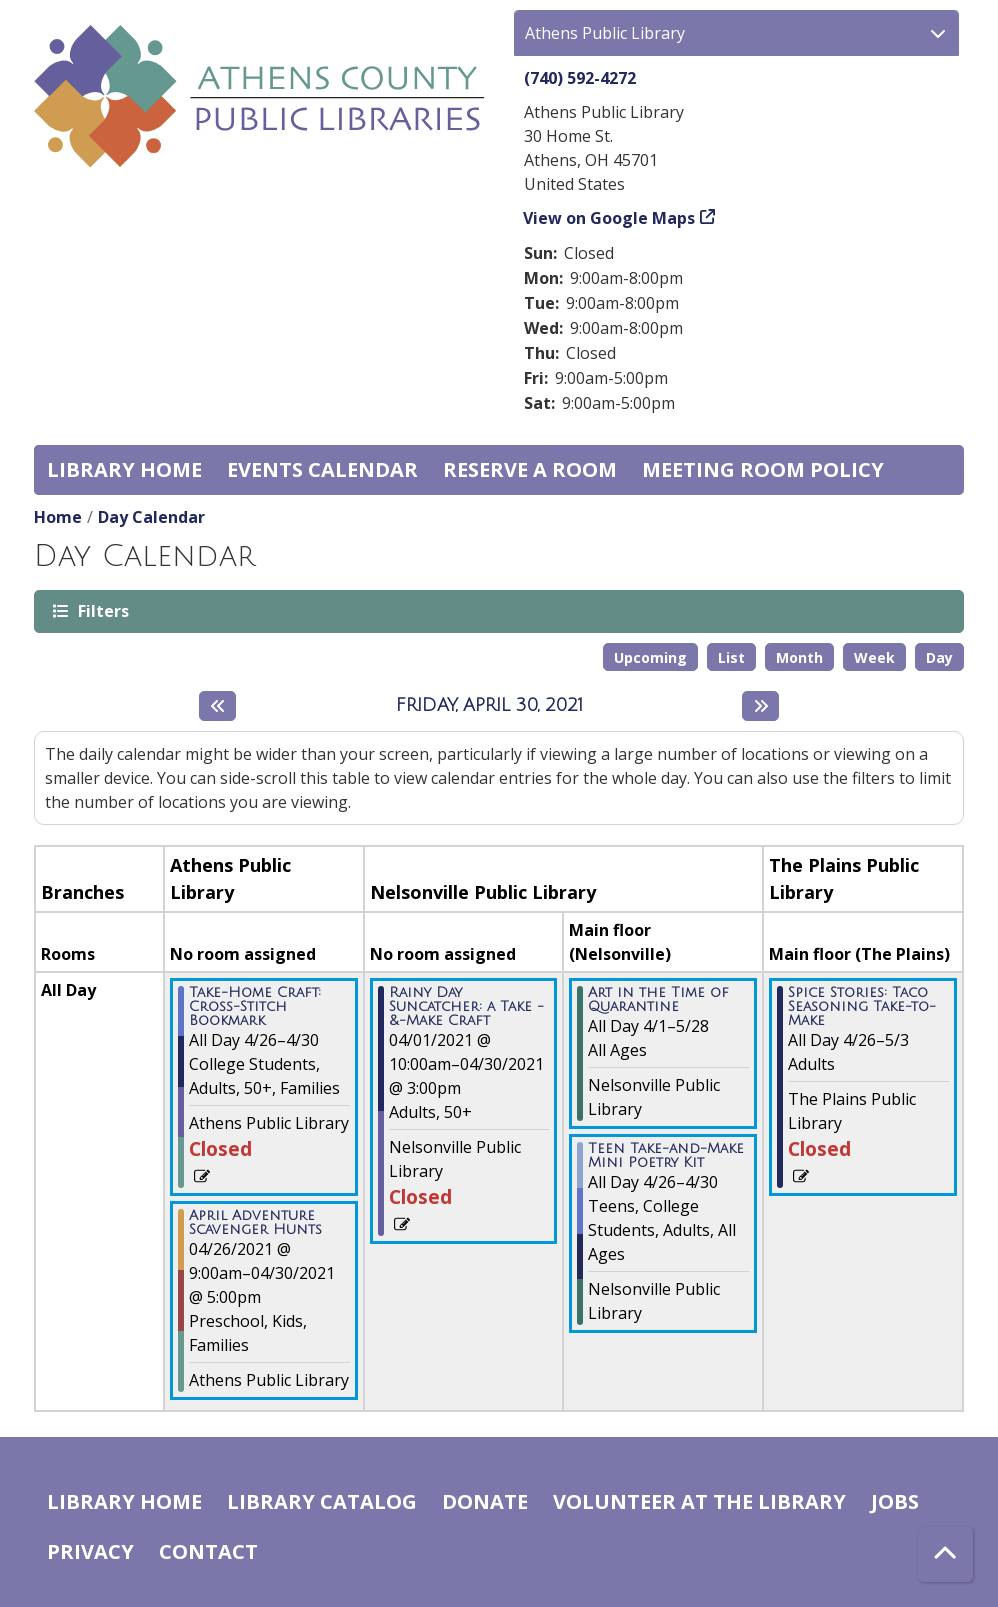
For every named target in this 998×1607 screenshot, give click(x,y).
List (731, 657)
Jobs (895, 1501)
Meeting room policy (763, 469)
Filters (102, 610)
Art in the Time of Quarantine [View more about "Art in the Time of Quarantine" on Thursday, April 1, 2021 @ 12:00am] (658, 1000)
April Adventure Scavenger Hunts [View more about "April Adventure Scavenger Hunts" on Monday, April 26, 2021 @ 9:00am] (255, 1223)
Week (874, 657)
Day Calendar (151, 517)
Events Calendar (322, 469)
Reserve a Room (530, 469)
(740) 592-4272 (580, 78)
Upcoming (650, 657)
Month (799, 657)
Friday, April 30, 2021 (489, 705)
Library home (124, 469)
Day (939, 657)
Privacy (90, 1551)
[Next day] (760, 706)
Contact (208, 1551)
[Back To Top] (945, 1554)
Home (58, 517)
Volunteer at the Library (699, 1501)
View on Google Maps (609, 218)
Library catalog (322, 1501)
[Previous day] (217, 706)
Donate (485, 1501)
